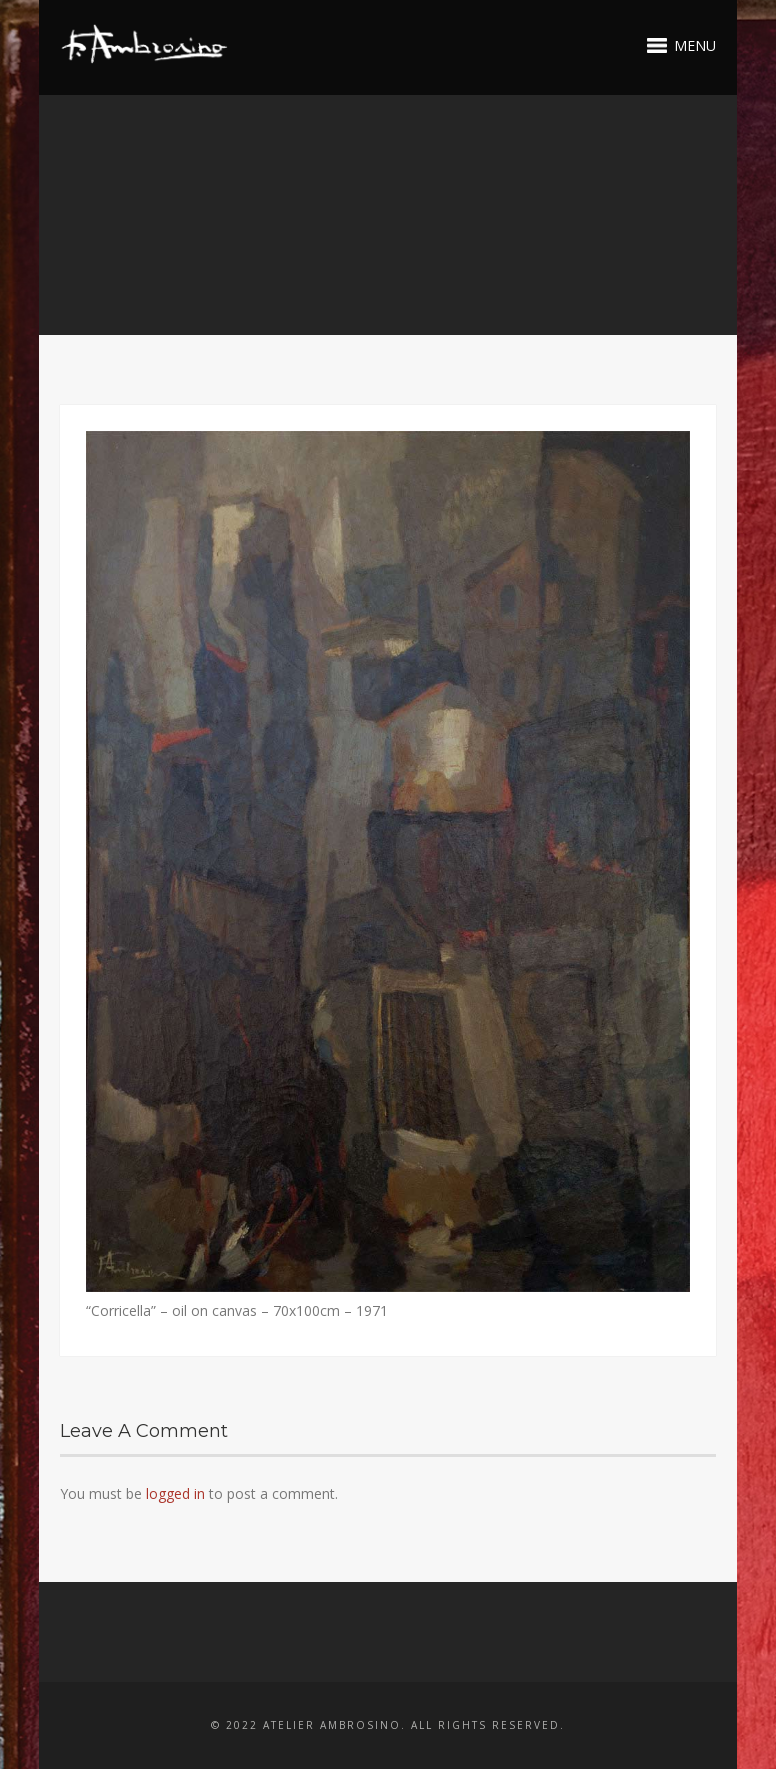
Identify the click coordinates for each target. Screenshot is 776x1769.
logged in (175, 1493)
